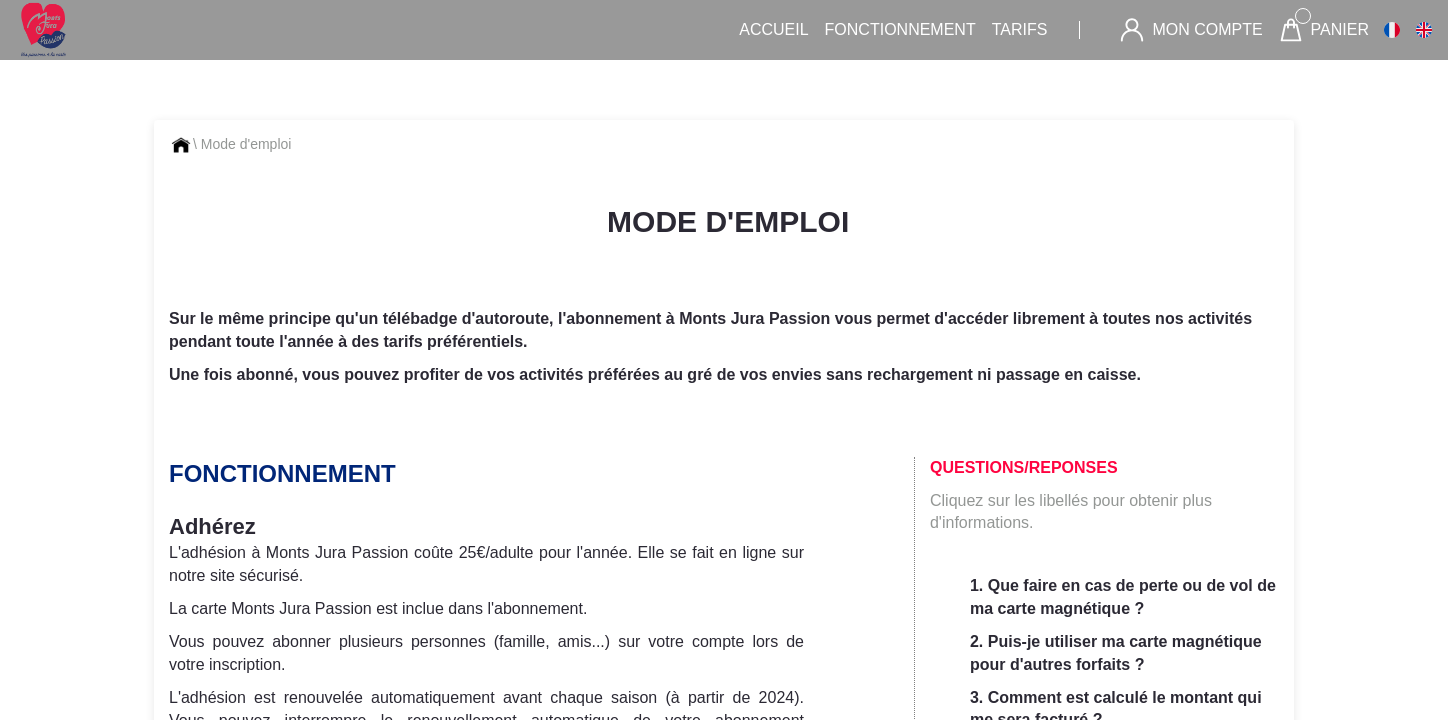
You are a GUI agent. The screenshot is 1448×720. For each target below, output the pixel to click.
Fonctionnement (900, 29)
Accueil (773, 29)
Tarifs (1020, 29)
